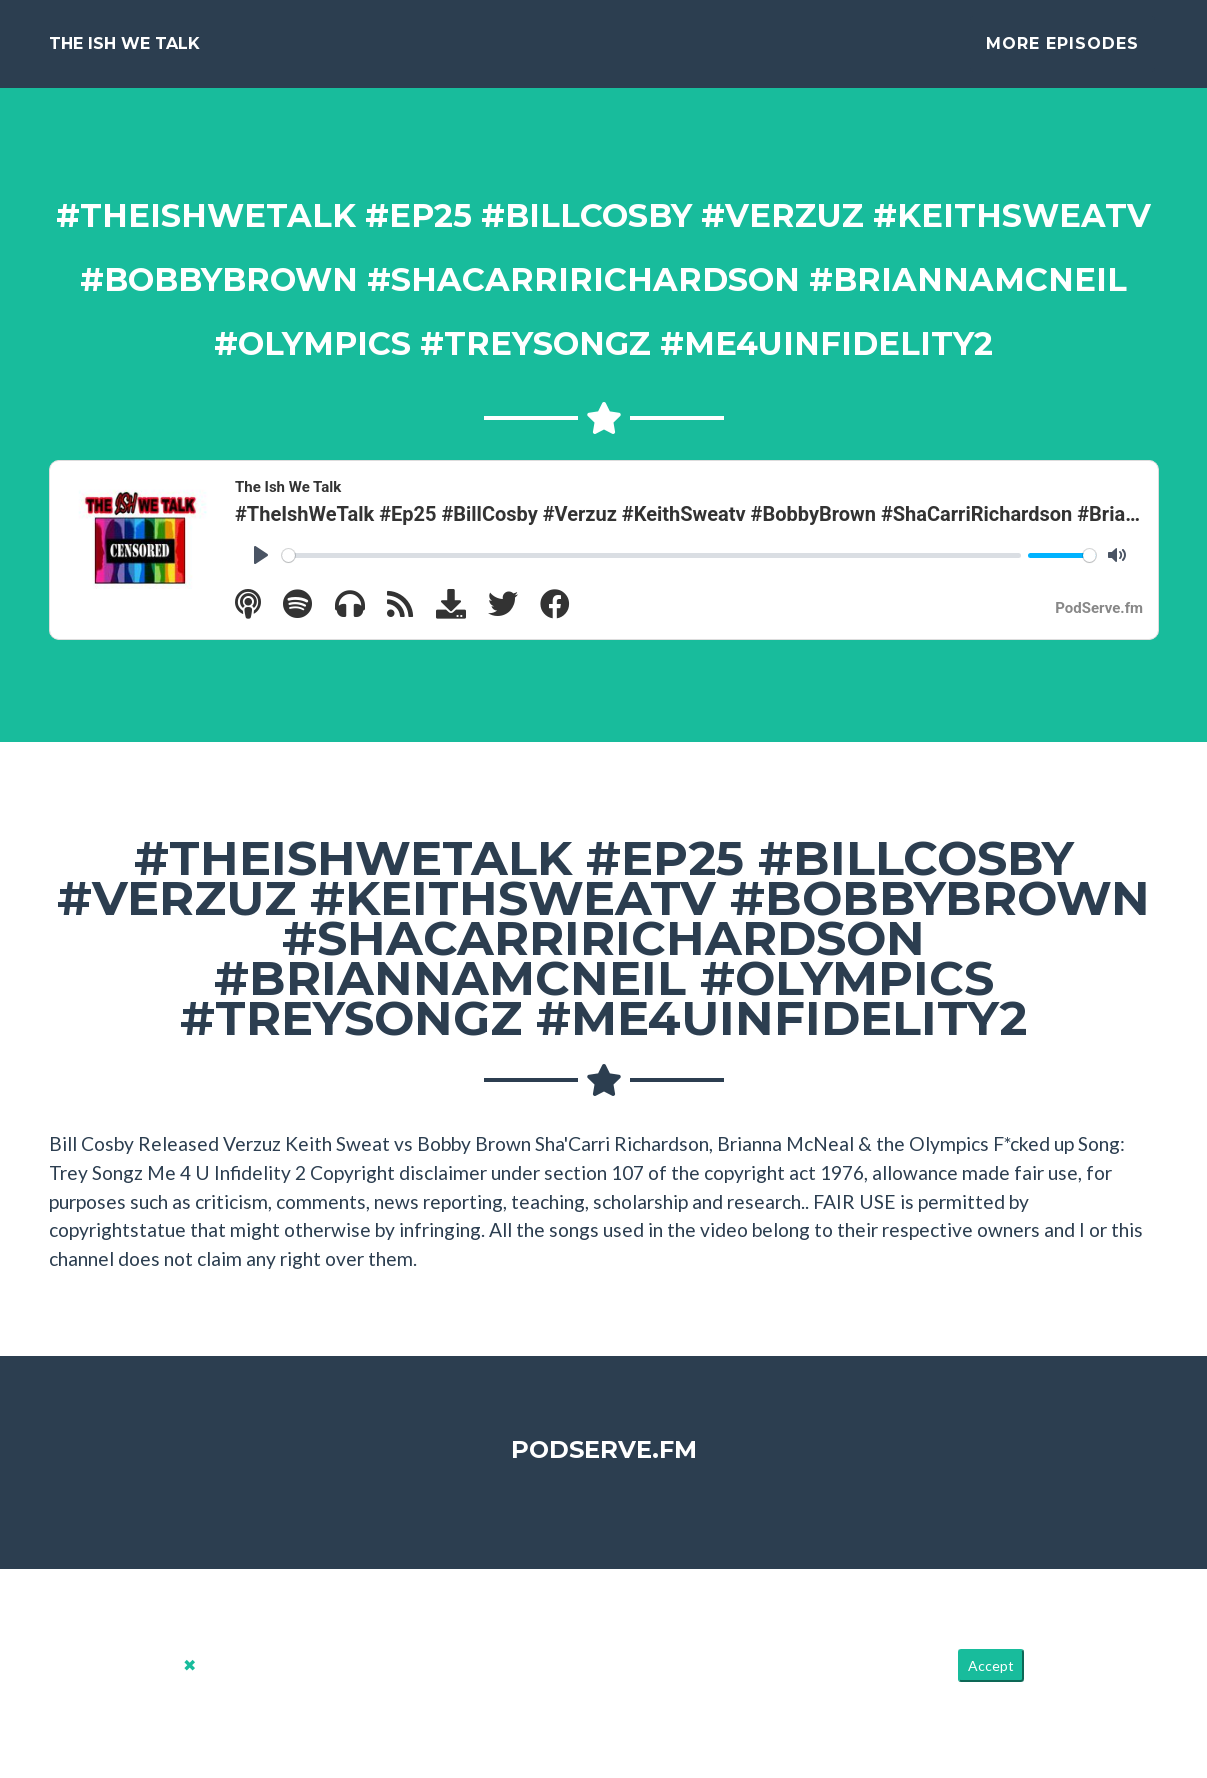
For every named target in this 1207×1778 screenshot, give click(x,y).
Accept (991, 1681)
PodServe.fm (604, 1465)
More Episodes (1062, 51)
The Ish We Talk (124, 51)
